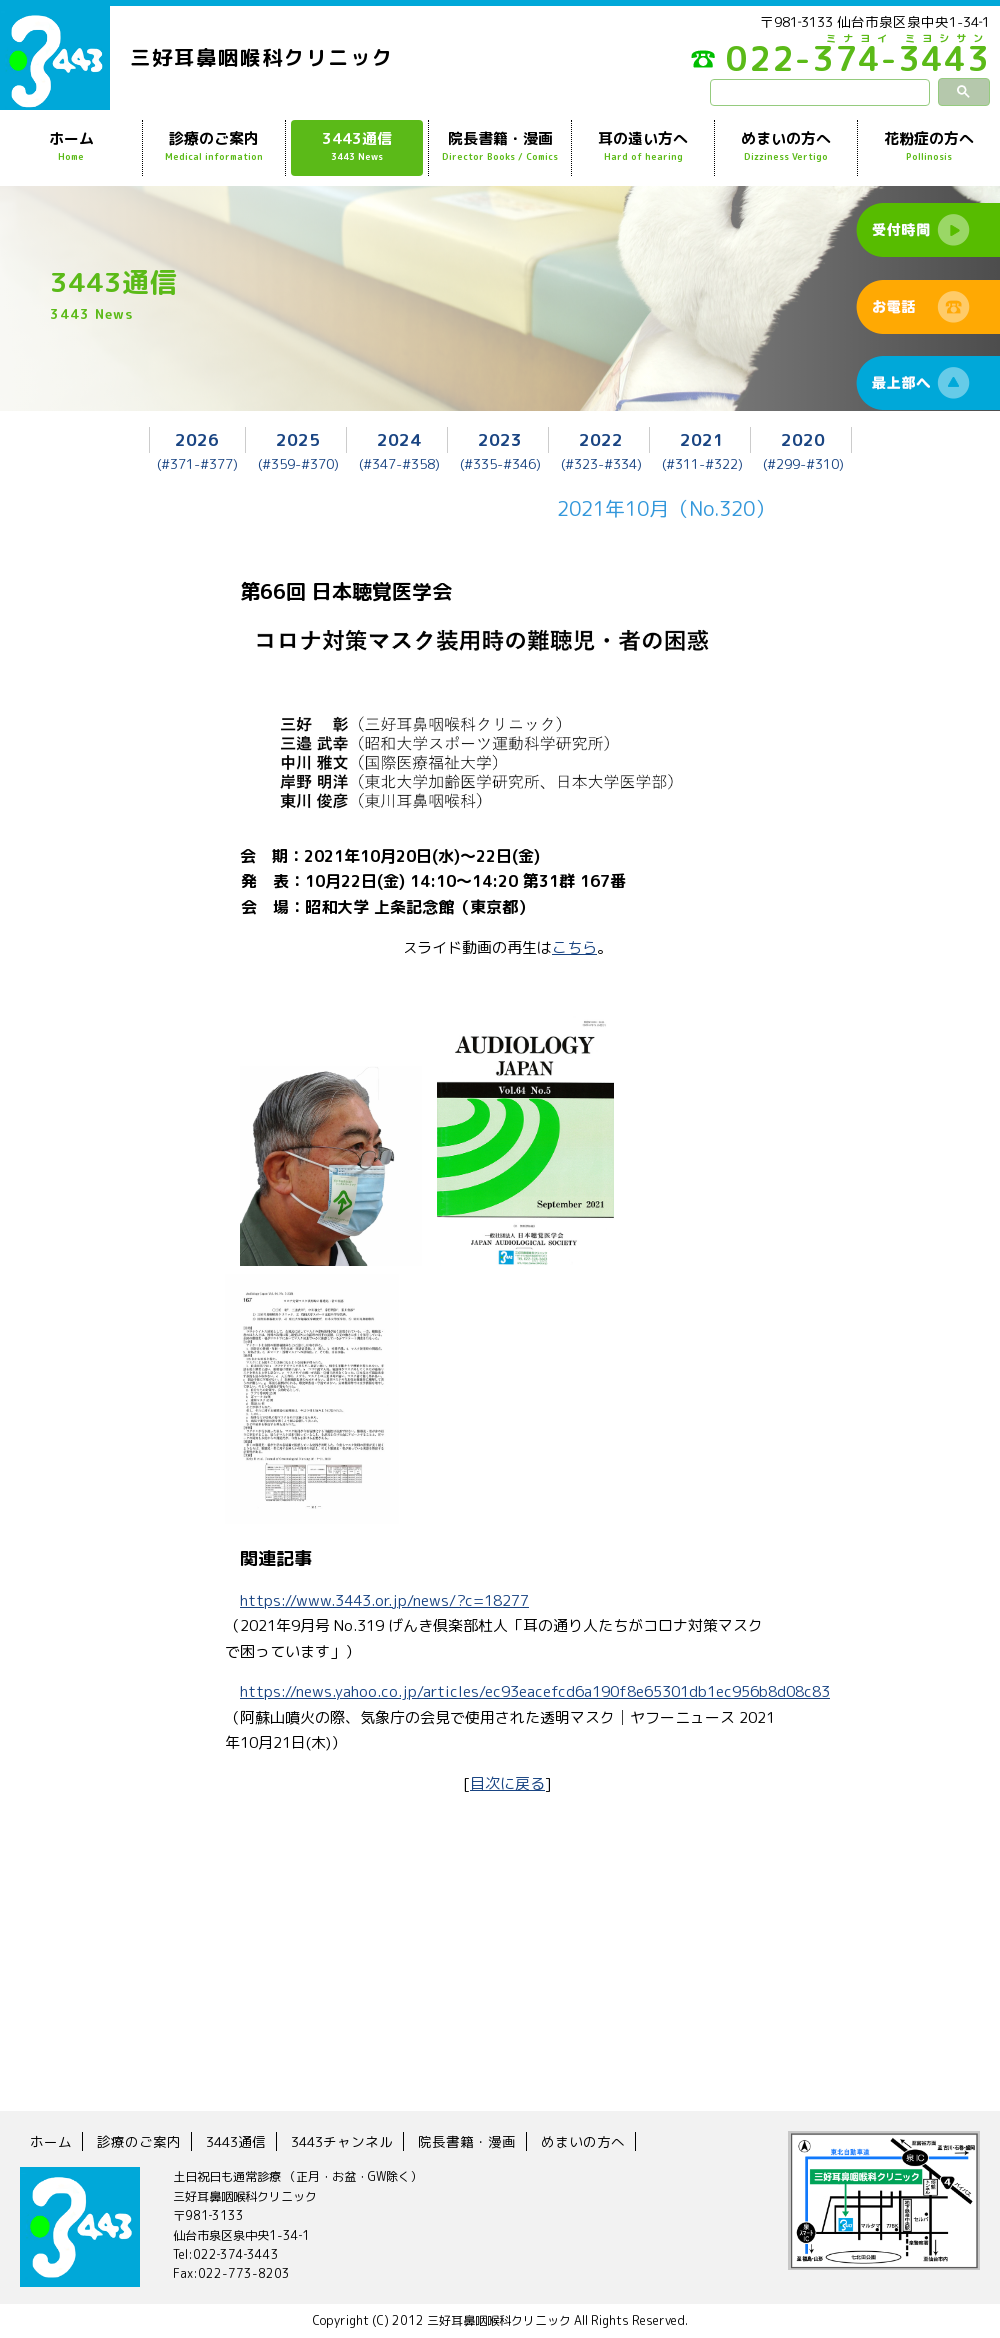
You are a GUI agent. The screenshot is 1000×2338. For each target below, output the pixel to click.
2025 (298, 439)
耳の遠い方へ (643, 147)
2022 (601, 439)
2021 (702, 439)
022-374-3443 (840, 64)
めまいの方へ (786, 147)
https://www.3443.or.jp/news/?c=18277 (384, 1600)
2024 (399, 439)
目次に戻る (507, 1783)
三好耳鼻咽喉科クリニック (262, 57)
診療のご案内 (214, 147)
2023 (500, 439)
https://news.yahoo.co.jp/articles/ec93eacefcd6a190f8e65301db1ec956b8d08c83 (535, 1691)
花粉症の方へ (929, 147)
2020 (803, 439)
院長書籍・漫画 (500, 147)
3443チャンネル (342, 2141)
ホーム (71, 147)
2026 (197, 439)
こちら (574, 947)
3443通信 (357, 147)
